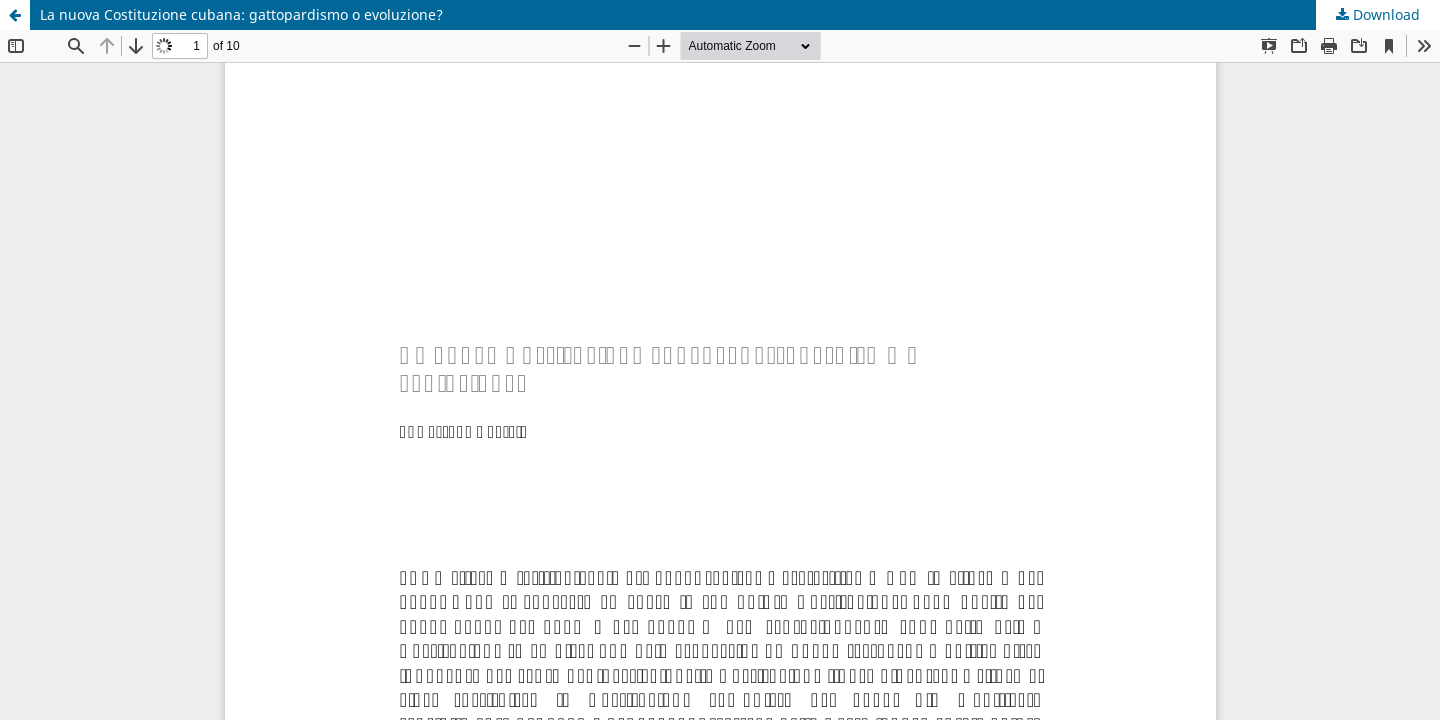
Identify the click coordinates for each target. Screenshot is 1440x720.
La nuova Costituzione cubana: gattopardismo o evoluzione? (241, 14)
